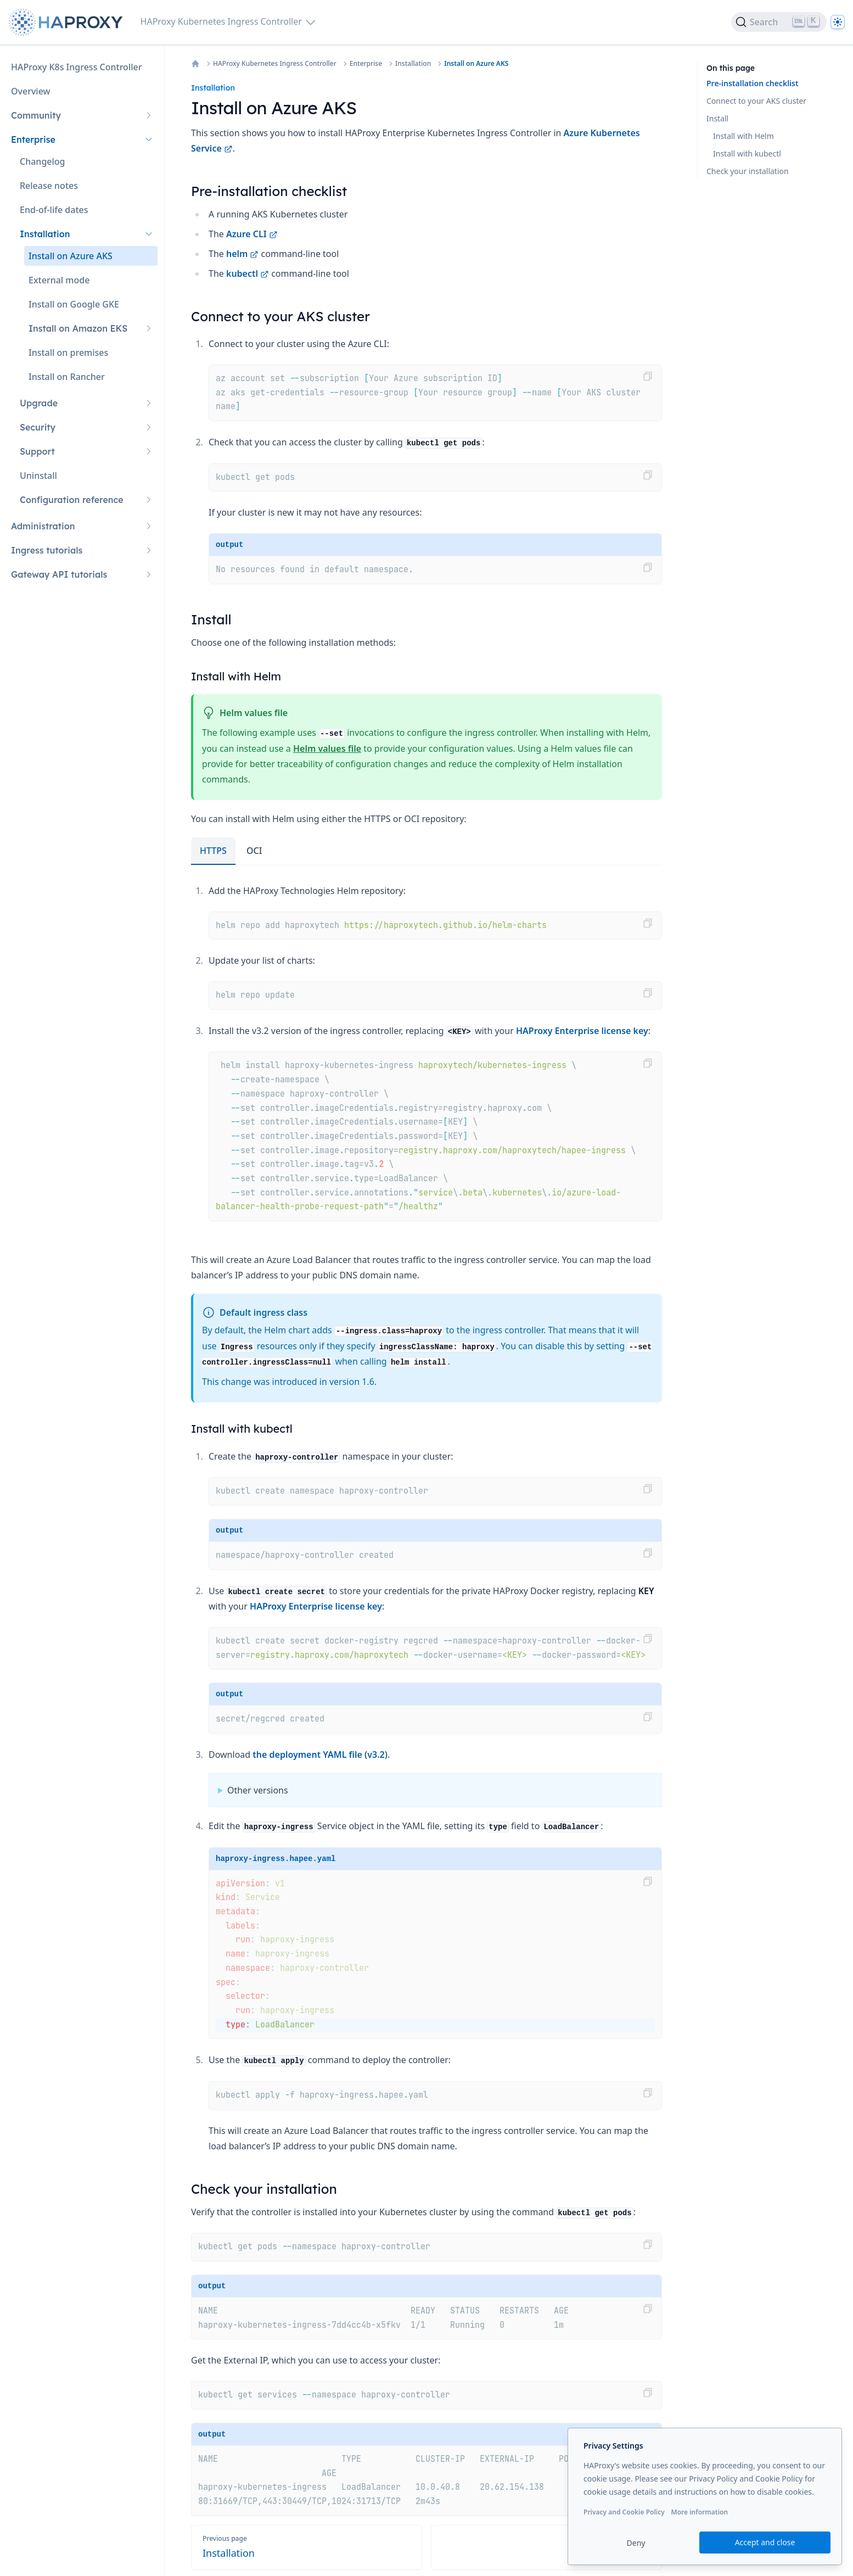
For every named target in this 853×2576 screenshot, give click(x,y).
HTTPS (213, 851)
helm (242, 254)
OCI (254, 851)
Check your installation (747, 171)
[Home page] (68, 22)
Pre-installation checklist (752, 83)
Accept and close (765, 2542)
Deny (636, 2543)
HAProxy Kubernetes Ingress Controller (274, 63)
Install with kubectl (747, 153)
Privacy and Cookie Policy (624, 2512)
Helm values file (327, 748)
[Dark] (837, 22)
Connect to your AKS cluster (756, 101)
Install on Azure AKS (476, 63)
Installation (413, 63)
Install (717, 118)
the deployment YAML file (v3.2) (320, 1754)
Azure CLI (252, 234)
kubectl (247, 273)
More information (699, 2512)
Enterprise (366, 63)
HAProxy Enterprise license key (582, 1031)
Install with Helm (743, 136)
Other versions (257, 1790)
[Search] (779, 22)
